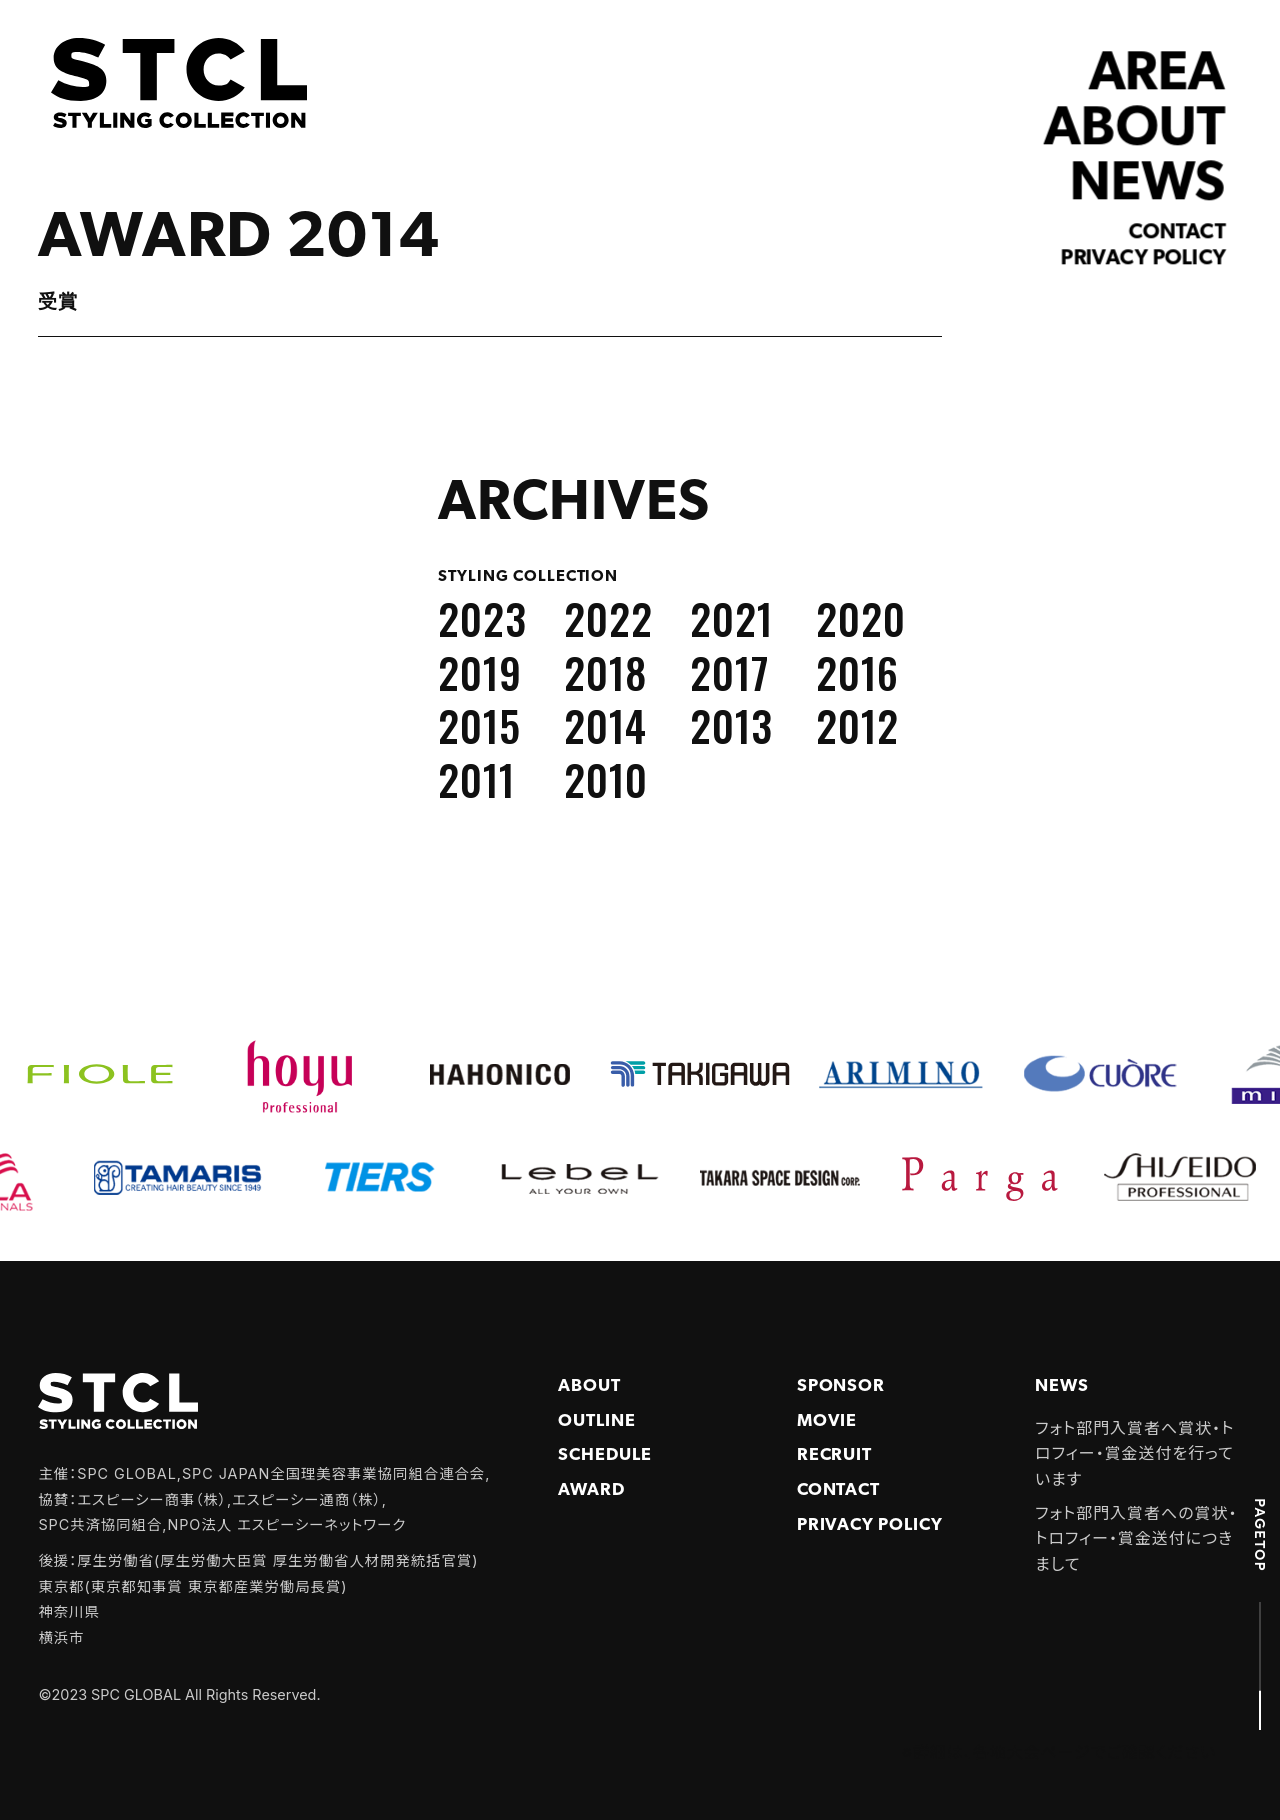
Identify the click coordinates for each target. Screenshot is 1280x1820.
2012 (857, 725)
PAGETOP (1260, 1535)
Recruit (835, 1455)
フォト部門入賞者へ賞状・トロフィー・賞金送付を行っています (1134, 1453)
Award (591, 1490)
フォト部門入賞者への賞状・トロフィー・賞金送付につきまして (1136, 1538)
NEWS (1148, 184)
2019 (480, 672)
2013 (731, 725)
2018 (605, 672)
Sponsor (841, 1386)
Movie (827, 1421)
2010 (606, 779)
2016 (857, 672)
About (589, 1386)
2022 (608, 618)
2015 (479, 725)
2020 (861, 618)
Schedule (605, 1455)
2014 (605, 725)
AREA (1157, 75)
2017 (730, 672)
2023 (482, 618)
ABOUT (1135, 130)
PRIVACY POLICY (870, 1525)
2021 (731, 618)
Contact (1177, 233)
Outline (597, 1421)
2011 (476, 779)
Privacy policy (1144, 259)
